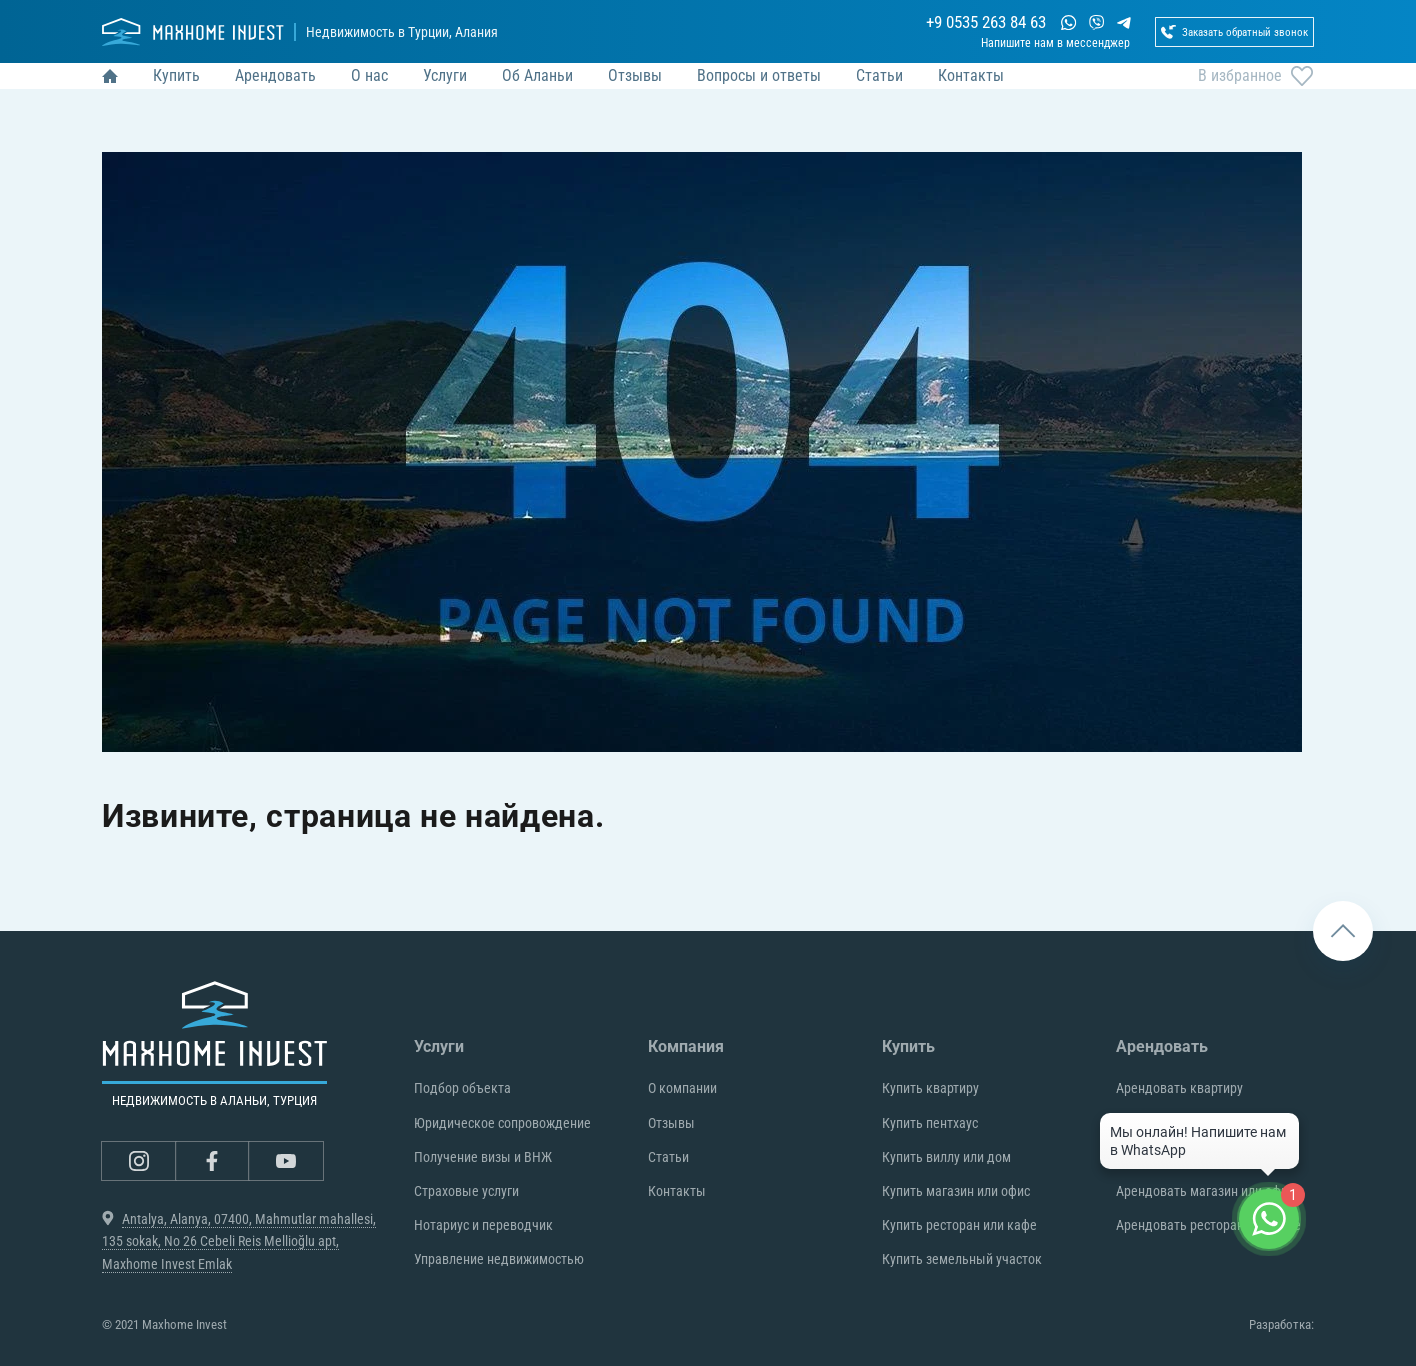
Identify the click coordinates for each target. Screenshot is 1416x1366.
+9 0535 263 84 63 (925, 26)
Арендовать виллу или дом (1195, 1157)
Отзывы (671, 1123)
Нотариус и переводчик (483, 1225)
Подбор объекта (462, 1088)
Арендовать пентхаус (1179, 1123)
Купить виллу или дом (946, 1157)
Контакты (677, 1191)
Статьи (668, 1157)
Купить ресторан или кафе (959, 1225)
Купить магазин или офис (956, 1191)
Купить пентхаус (930, 1123)
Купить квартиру (930, 1088)
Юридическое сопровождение (502, 1123)
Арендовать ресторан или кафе (1208, 1225)
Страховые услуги (466, 1191)
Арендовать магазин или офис (1205, 1191)
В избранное (1256, 98)
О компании (682, 1088)
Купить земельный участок (962, 1259)
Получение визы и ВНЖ (483, 1157)
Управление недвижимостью (499, 1259)
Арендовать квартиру (1179, 1088)
